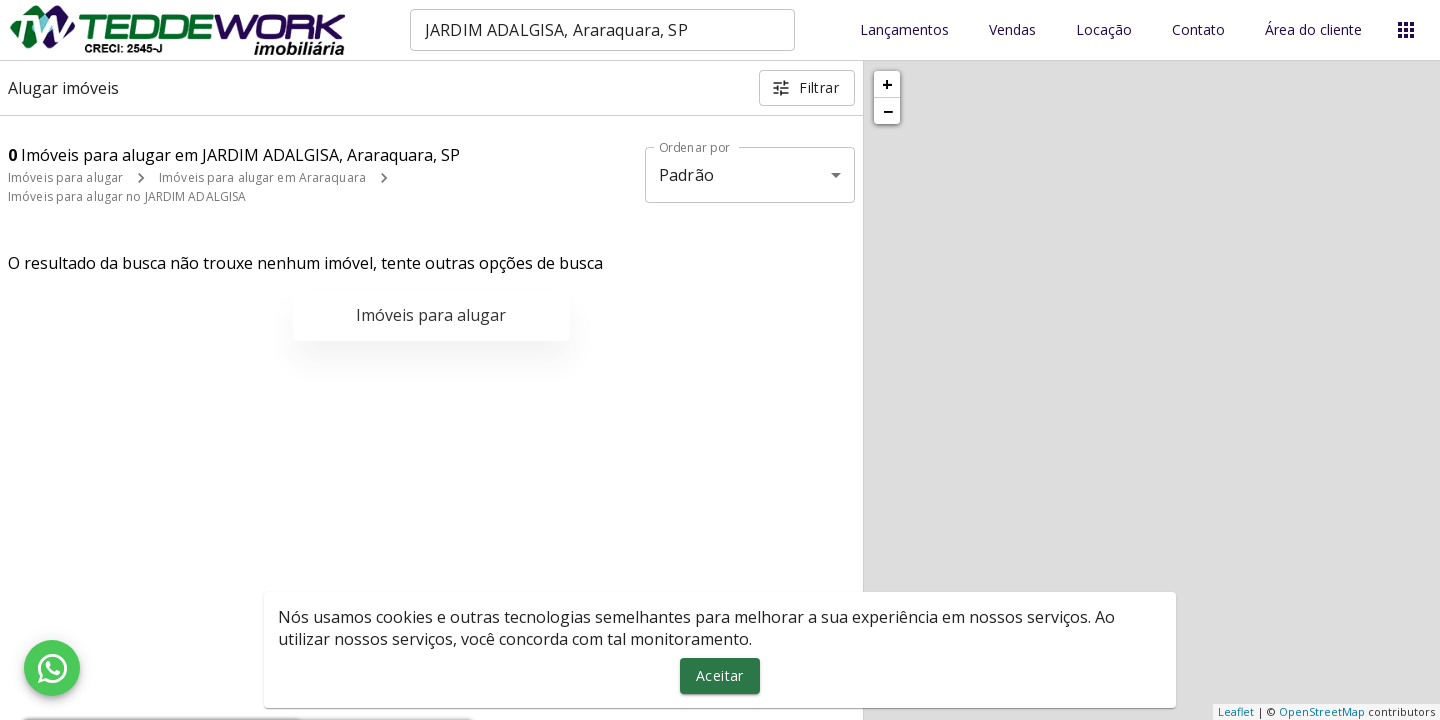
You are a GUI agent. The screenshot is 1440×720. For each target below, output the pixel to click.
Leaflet (1236, 711)
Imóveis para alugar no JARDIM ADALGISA (127, 196)
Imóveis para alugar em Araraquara (262, 177)
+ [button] (887, 84)
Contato (1198, 30)
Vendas (1012, 30)
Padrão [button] (686, 175)
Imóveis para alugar (65, 177)
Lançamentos (904, 30)
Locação (1104, 30)
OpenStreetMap (1322, 711)
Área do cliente (1313, 30)
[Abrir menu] (1406, 30)
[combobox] (602, 30)
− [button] (888, 111)
